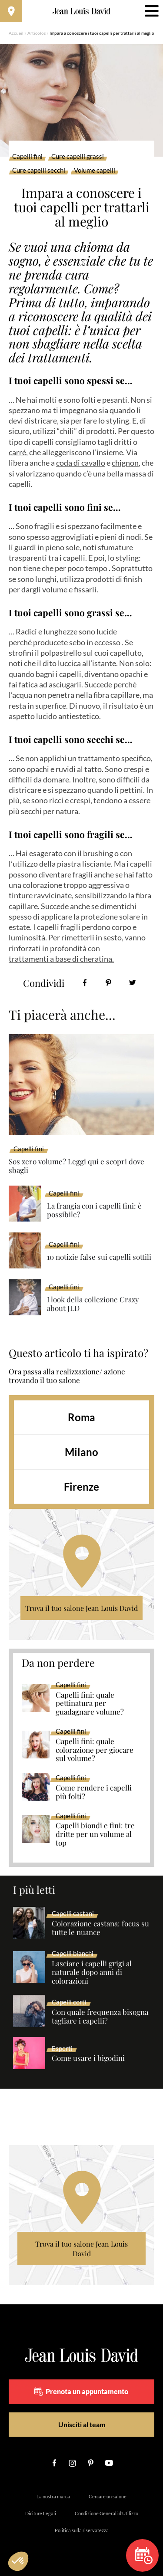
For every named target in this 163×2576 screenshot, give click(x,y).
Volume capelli (94, 170)
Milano (81, 1452)
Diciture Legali (40, 2513)
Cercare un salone (107, 2496)
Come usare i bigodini (88, 2058)
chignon (125, 462)
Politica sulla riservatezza (82, 2530)
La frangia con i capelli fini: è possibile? (94, 1210)
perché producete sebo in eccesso (64, 642)
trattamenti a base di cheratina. (61, 958)
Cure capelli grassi (77, 156)
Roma (81, 1417)
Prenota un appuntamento (81, 2391)
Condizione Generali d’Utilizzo (106, 2513)
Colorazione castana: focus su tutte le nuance (100, 1928)
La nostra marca (53, 2496)
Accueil (16, 33)
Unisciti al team (81, 2424)
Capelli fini (27, 156)
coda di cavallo (80, 462)
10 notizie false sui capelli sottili (99, 1256)
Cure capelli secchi (38, 170)
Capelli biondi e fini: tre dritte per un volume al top (95, 1834)
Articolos (36, 33)
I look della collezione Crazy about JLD (93, 1304)
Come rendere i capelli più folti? (94, 1792)
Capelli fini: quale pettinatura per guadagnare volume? (90, 1704)
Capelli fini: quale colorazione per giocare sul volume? (94, 1750)
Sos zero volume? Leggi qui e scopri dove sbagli (76, 1166)
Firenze (81, 1486)
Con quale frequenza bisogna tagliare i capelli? (100, 2016)
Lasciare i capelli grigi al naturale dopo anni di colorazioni (92, 1972)
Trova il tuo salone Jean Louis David (81, 1608)
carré (17, 452)
